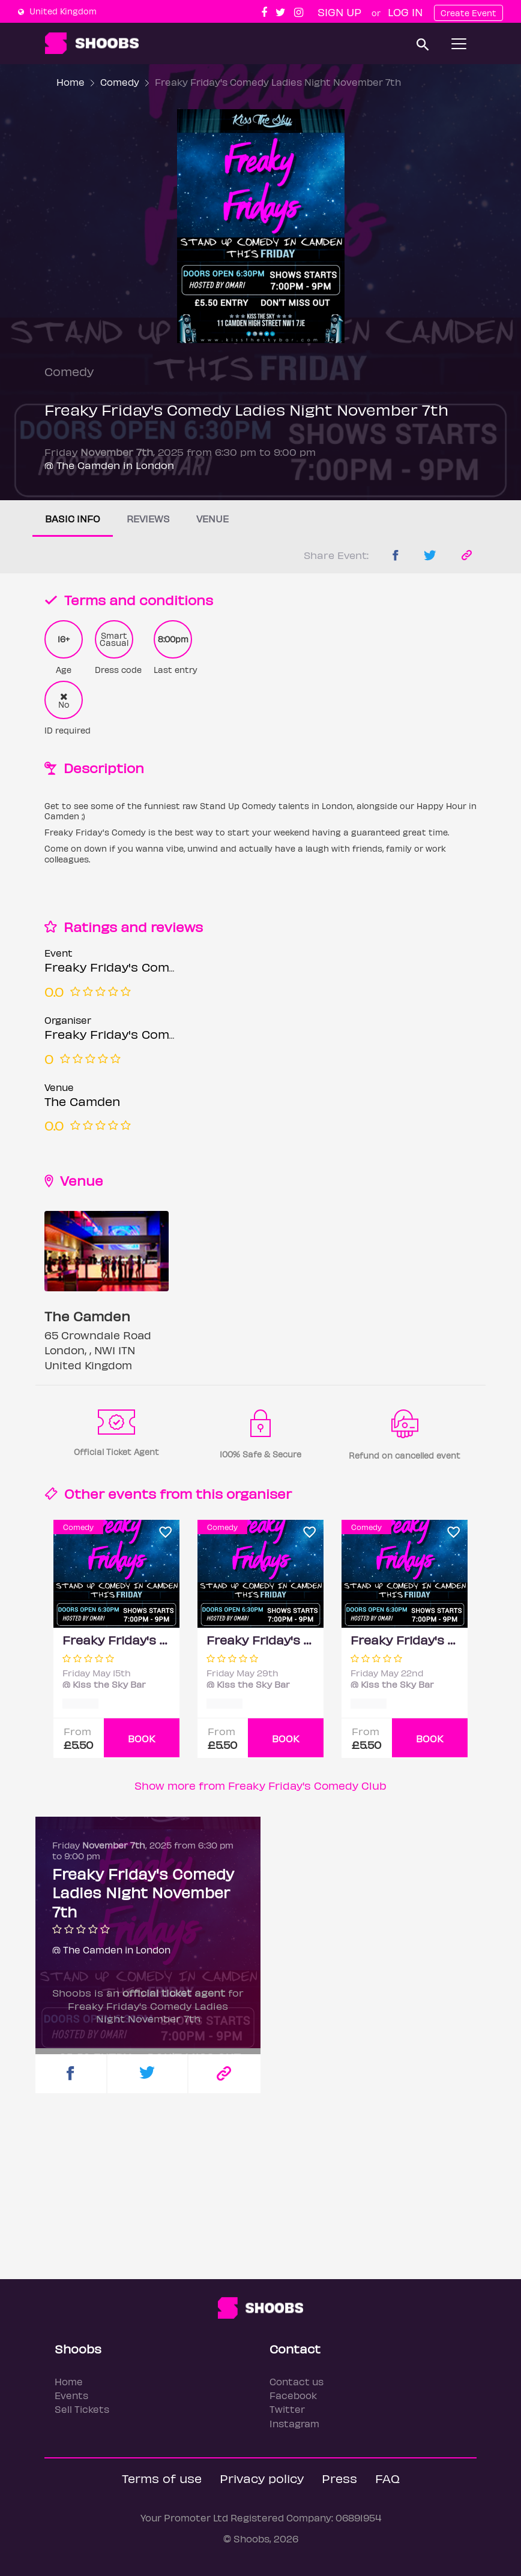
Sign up (339, 11)
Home (70, 82)
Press (339, 2477)
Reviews (148, 518)
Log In (405, 11)
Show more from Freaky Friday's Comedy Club (260, 1785)
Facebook (293, 2395)
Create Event (468, 13)
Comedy (119, 82)
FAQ (387, 2477)
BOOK (141, 1738)
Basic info (72, 518)
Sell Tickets (82, 2409)
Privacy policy (262, 2477)
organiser (259, 1493)
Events (71, 2395)
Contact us (297, 2381)
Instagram (294, 2423)
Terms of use (162, 2477)
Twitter (287, 2409)
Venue (212, 518)
